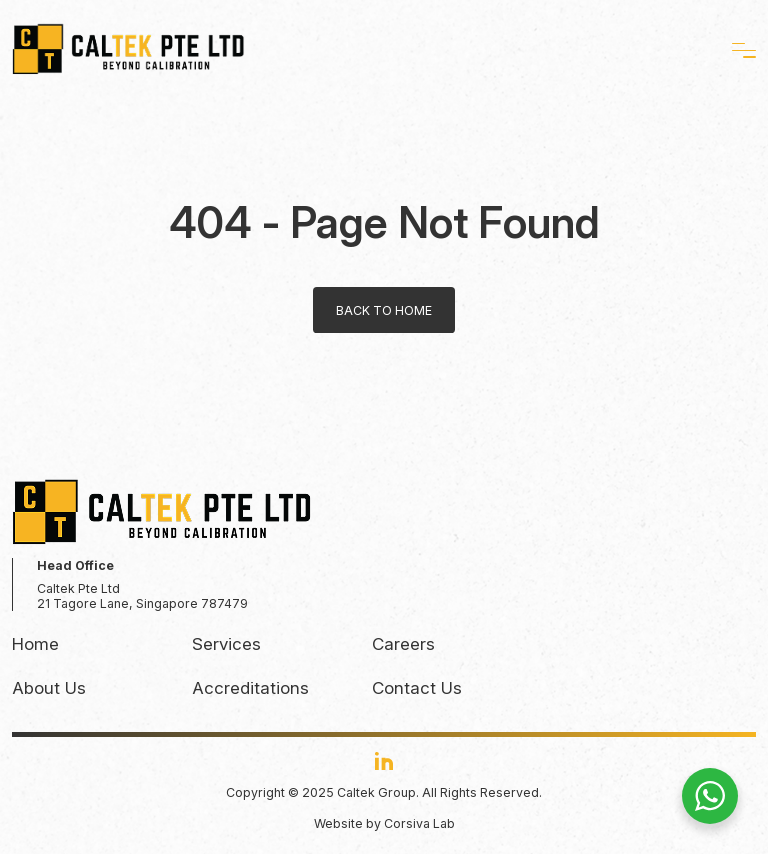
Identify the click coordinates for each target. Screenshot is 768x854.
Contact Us (417, 688)
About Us (49, 688)
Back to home (384, 310)
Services (226, 644)
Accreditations (250, 688)
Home (35, 644)
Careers (403, 644)
